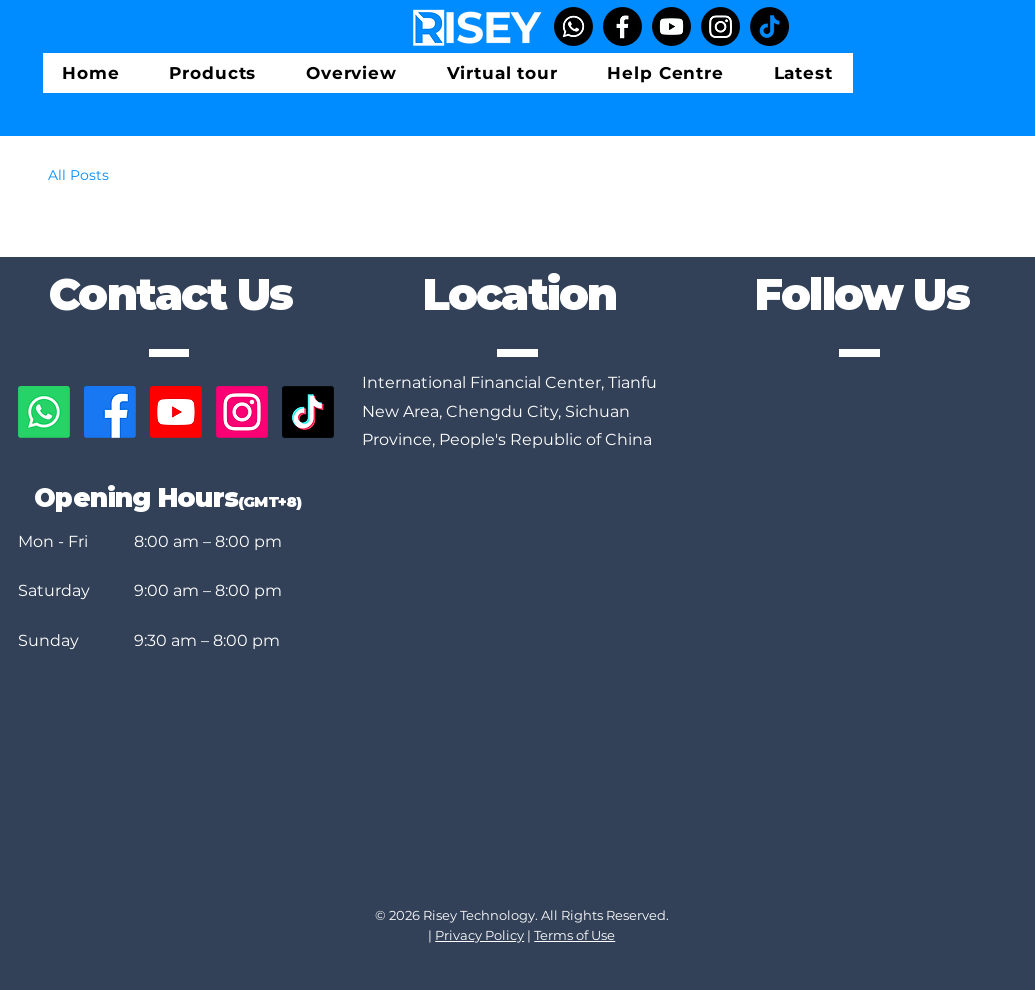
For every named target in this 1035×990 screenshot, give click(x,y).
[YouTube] (671, 26)
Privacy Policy (479, 935)
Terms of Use (574, 935)
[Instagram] (720, 26)
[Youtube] (176, 412)
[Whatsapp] (573, 26)
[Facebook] (622, 26)
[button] (213, 73)
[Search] (928, 26)
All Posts (78, 175)
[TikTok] (769, 26)
